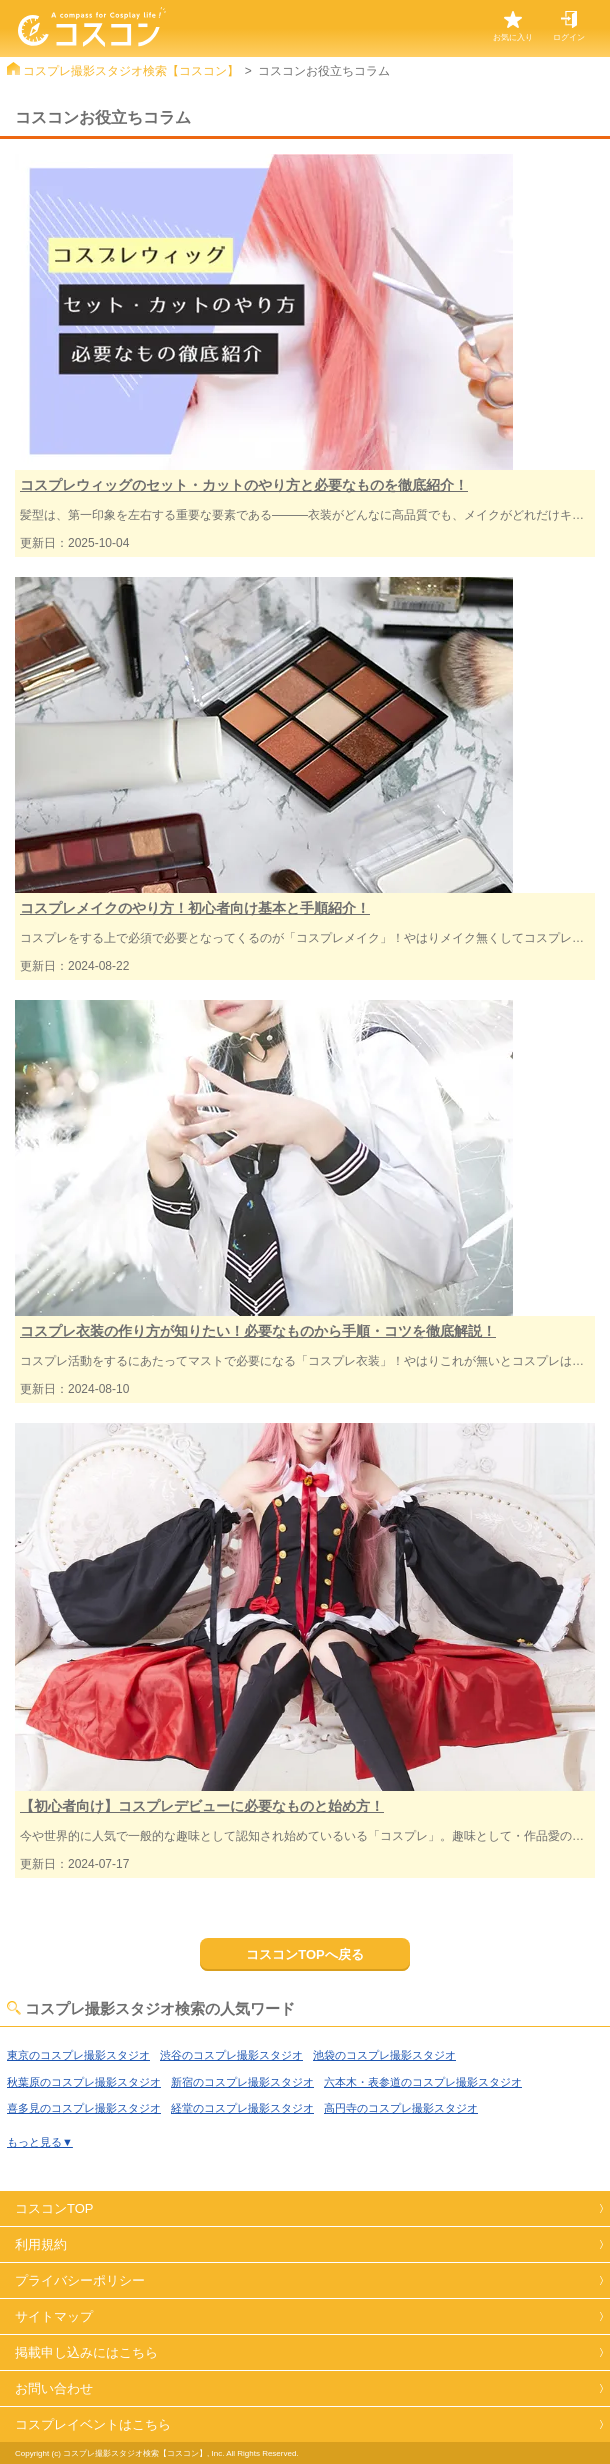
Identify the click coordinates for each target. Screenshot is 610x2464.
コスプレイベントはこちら (93, 2424)
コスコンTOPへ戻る (305, 1954)
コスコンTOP (54, 2208)
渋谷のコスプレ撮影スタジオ (231, 2055)
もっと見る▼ (40, 2142)
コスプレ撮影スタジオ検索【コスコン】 (131, 71)
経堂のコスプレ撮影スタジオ (242, 2108)
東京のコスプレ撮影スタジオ (78, 2055)
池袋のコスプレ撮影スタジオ (384, 2055)
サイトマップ (54, 2316)
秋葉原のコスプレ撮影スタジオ (84, 2082)
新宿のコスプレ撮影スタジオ (242, 2082)
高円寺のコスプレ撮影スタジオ (401, 2108)
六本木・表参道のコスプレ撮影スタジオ (423, 2082)
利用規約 (41, 2244)
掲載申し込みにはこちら (86, 2352)
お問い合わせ (54, 2388)
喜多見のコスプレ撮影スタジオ (84, 2108)
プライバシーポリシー (80, 2280)
